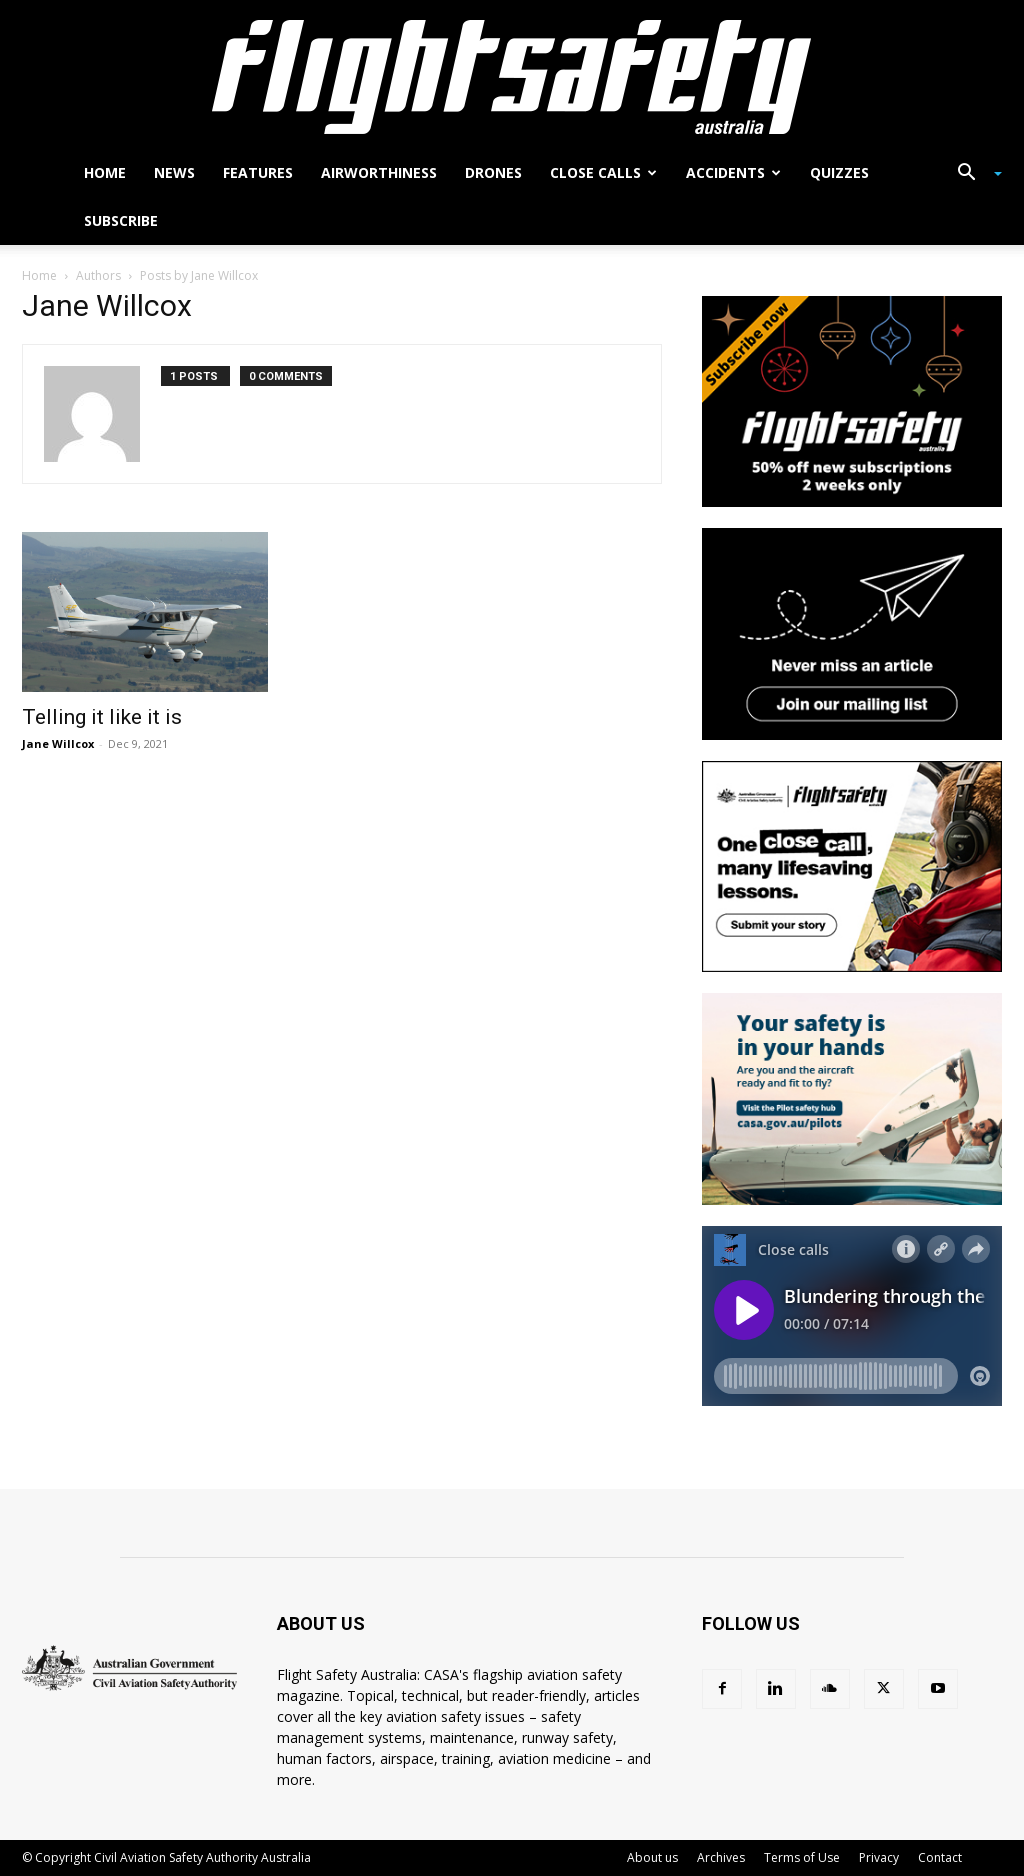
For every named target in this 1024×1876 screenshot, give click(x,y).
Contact (940, 1857)
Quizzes (839, 172)
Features (258, 172)
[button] (972, 174)
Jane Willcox (58, 743)
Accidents (733, 172)
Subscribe (121, 220)
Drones (493, 172)
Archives (721, 1857)
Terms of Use (802, 1857)
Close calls (603, 172)
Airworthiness (379, 172)
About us (652, 1857)
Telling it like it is (102, 717)
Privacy (879, 1857)
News (174, 172)
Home (105, 172)
